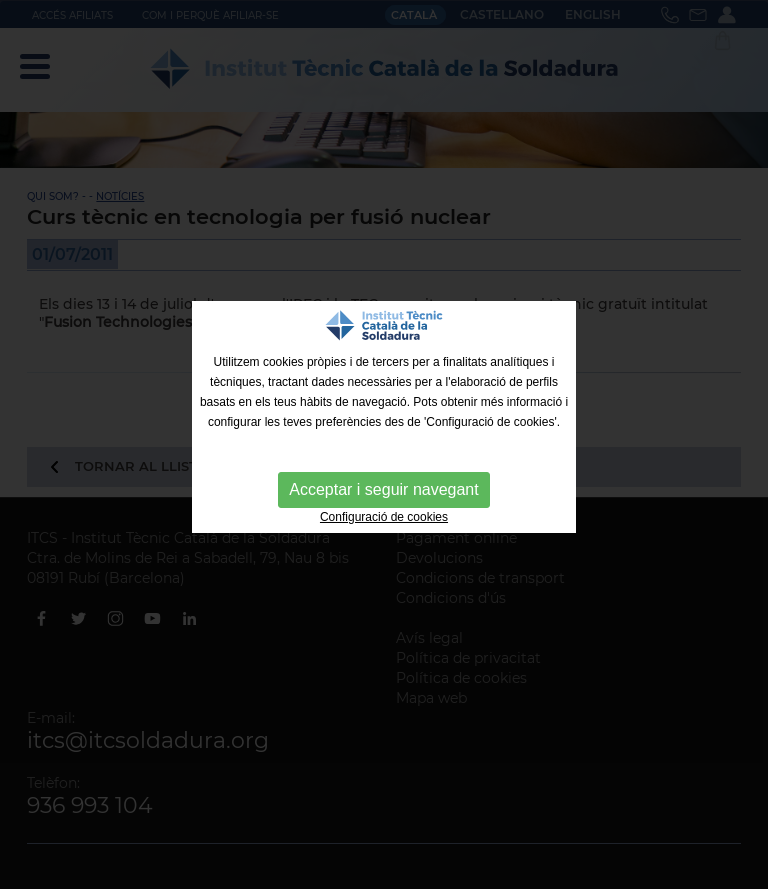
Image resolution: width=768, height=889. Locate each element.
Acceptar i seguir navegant (383, 489)
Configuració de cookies (384, 517)
